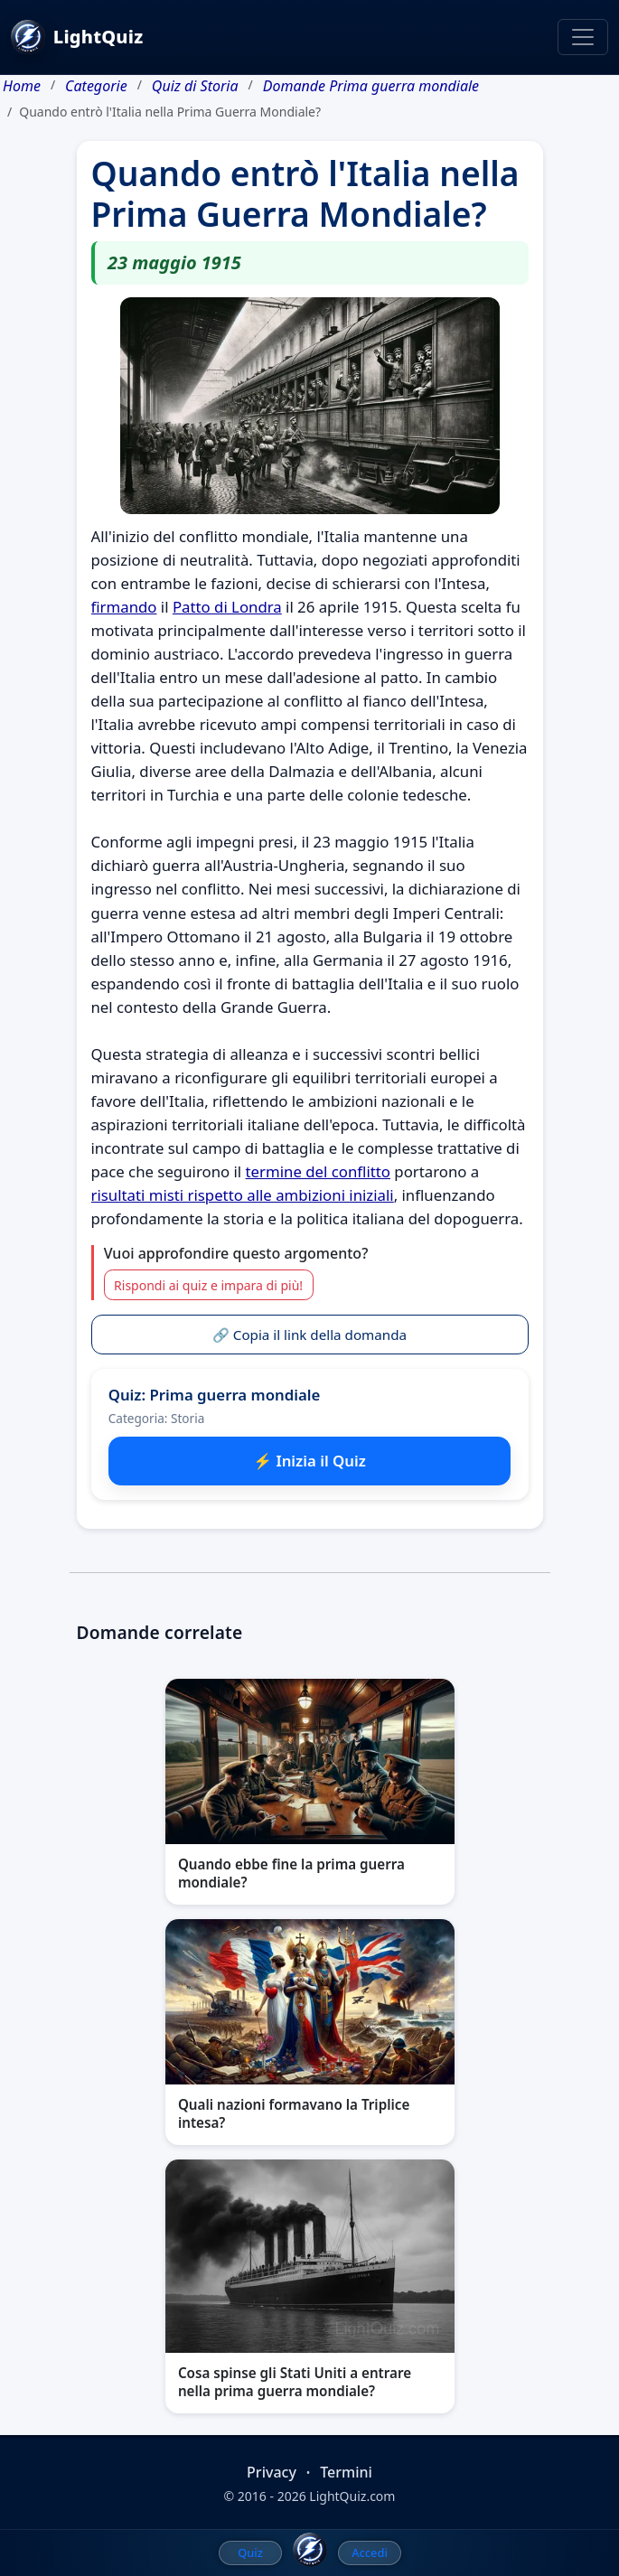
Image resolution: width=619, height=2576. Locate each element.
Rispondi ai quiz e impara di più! (208, 1285)
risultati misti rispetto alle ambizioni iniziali (242, 1195)
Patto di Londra (227, 606)
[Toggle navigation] (583, 37)
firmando (124, 606)
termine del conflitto (318, 1171)
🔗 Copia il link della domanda (309, 1334)
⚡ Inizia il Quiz (309, 1460)
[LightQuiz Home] (310, 2550)
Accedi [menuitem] (370, 2552)
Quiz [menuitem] (250, 2552)
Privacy (271, 2472)
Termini (346, 2472)
